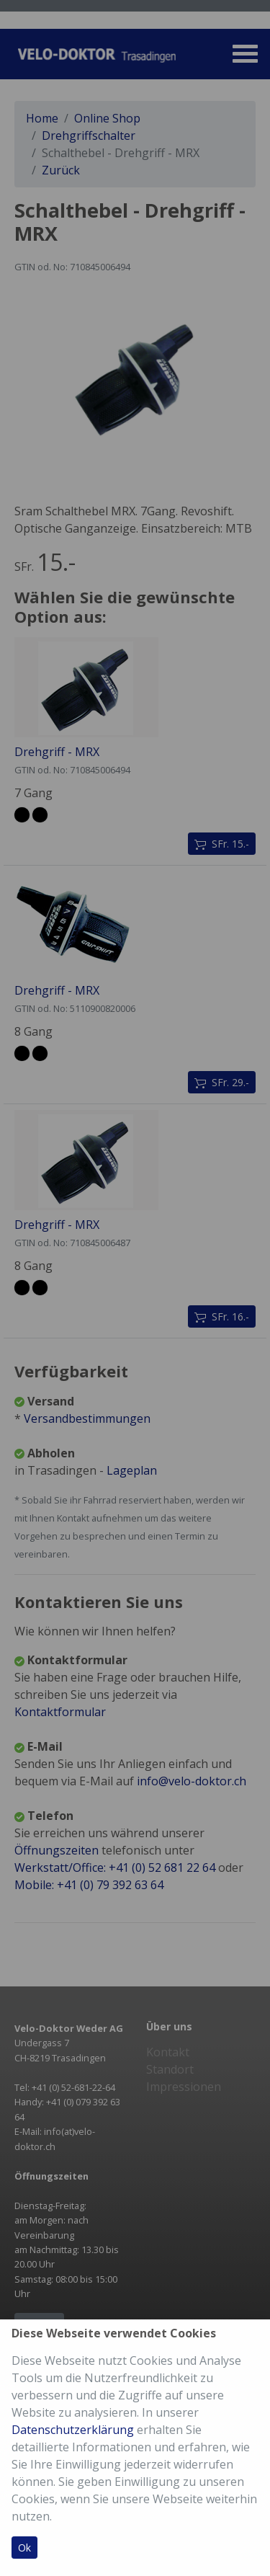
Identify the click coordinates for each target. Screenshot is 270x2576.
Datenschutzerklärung (73, 2430)
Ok (24, 2547)
